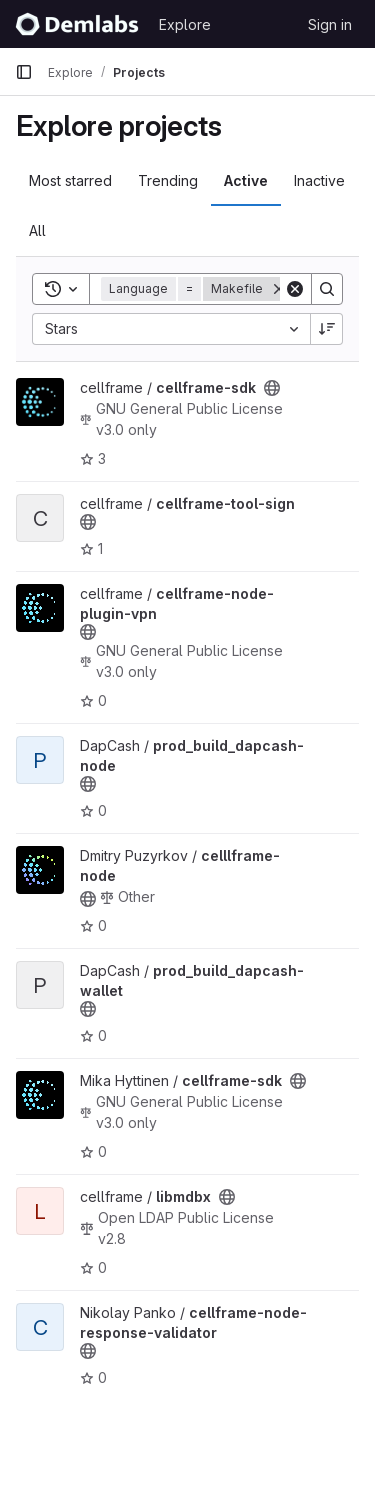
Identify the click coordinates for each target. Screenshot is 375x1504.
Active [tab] (246, 180)
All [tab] (37, 230)
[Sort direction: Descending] (327, 329)
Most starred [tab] (70, 180)
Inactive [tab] (319, 180)
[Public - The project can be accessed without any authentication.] (272, 388)
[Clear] (295, 289)
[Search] (327, 289)
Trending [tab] (168, 180)
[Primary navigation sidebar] (24, 72)
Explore (185, 24)
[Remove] (279, 289)
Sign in (330, 24)
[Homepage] (77, 24)
